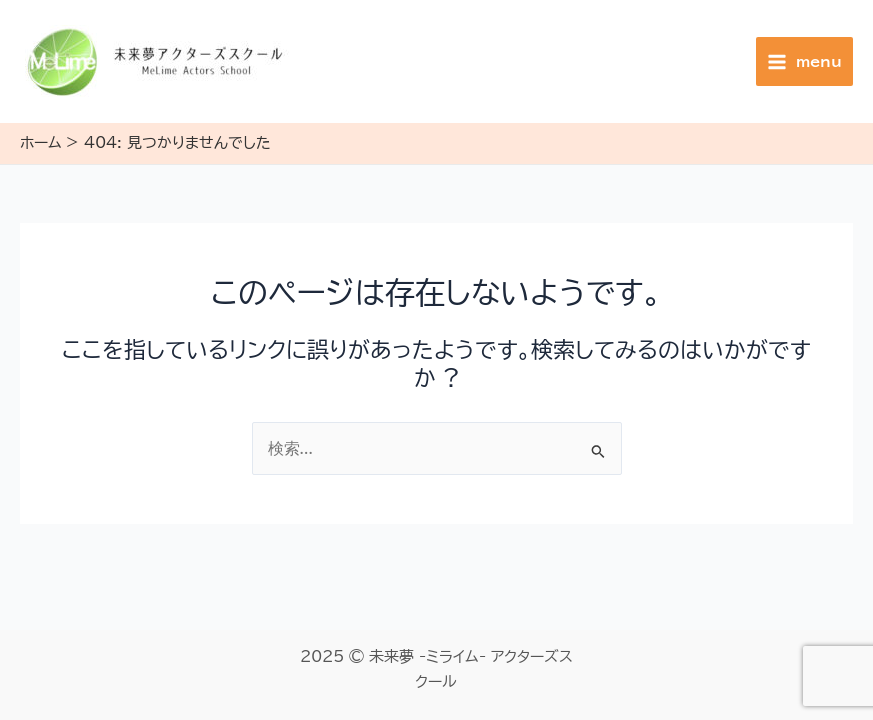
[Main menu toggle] (804, 61)
